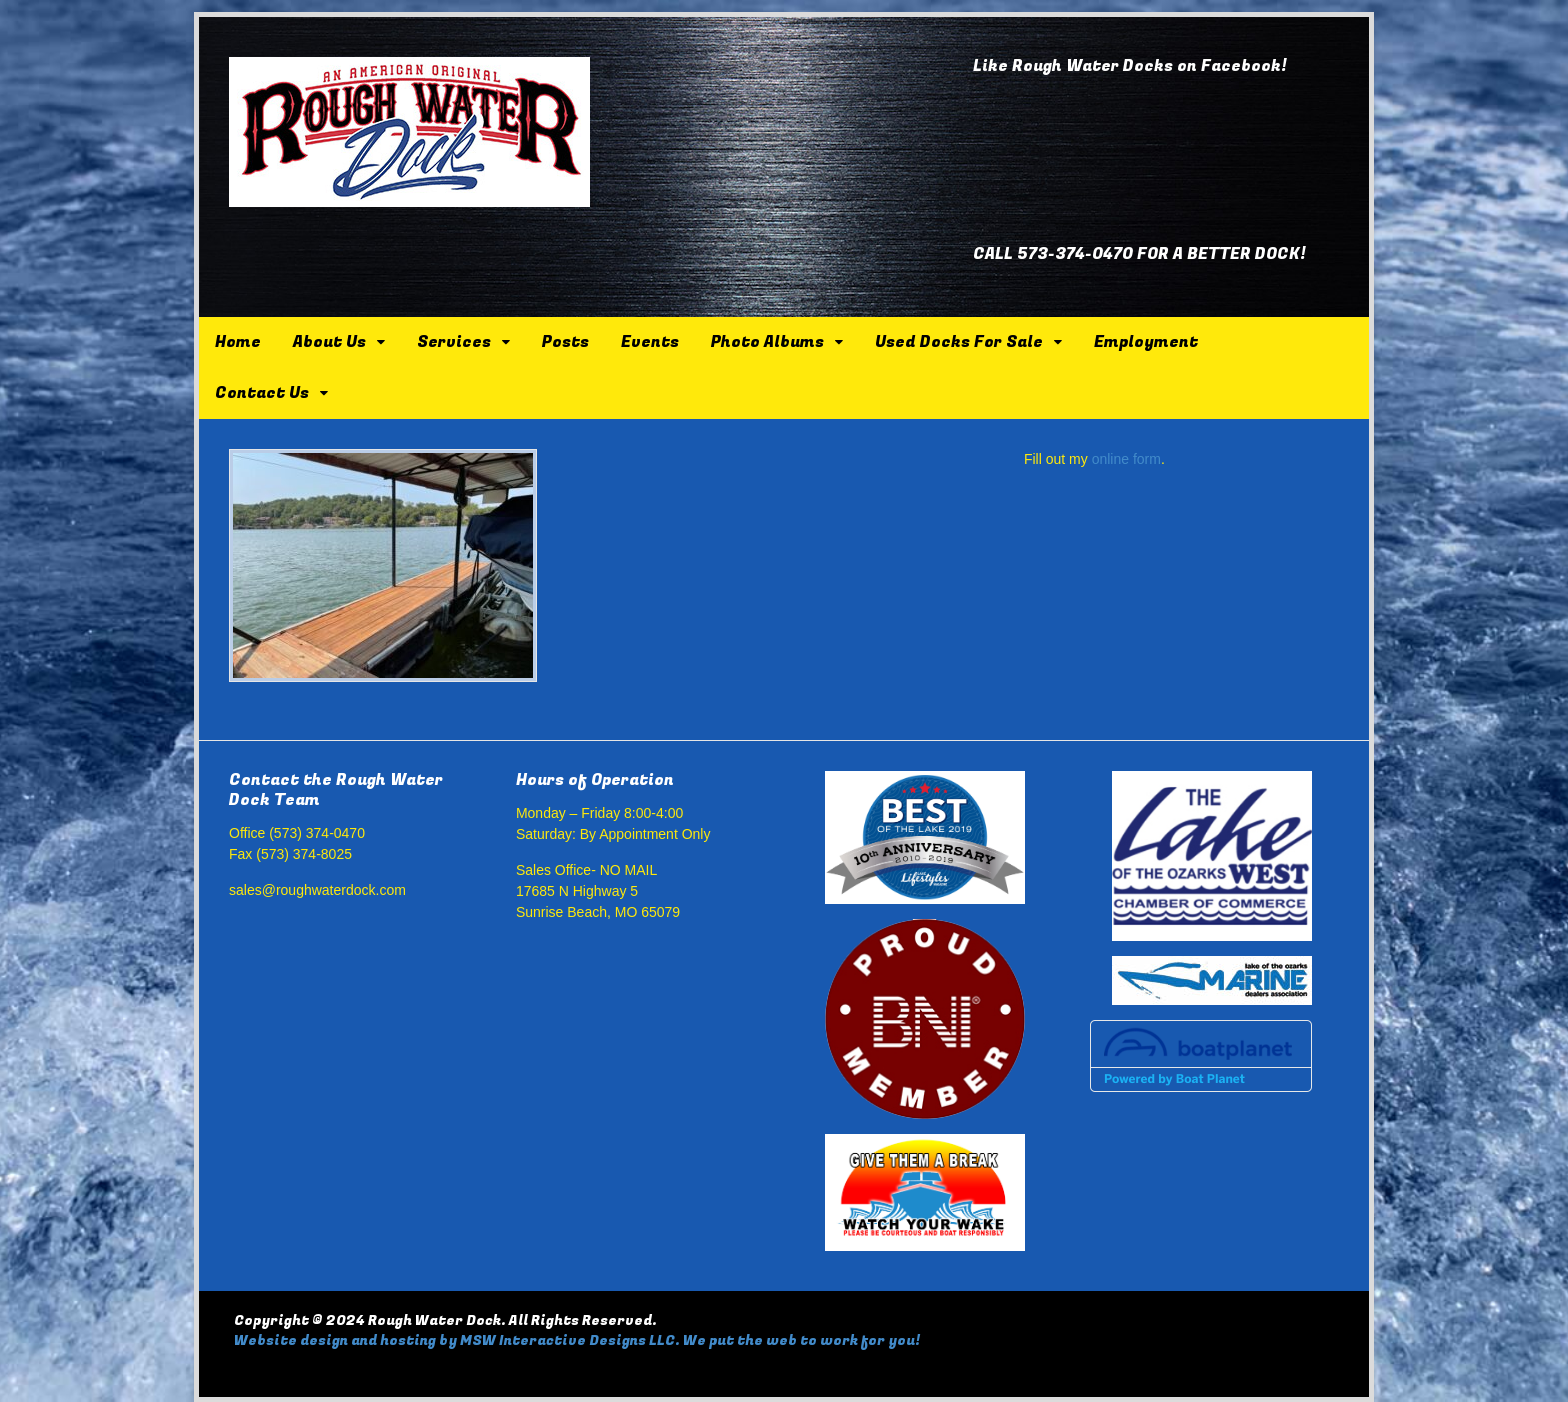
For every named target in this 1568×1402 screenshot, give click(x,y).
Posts (565, 342)
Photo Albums (767, 342)
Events (650, 342)
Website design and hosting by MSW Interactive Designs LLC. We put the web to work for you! (577, 1340)
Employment (1146, 342)
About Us (329, 342)
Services (454, 342)
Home (238, 342)
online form (1126, 459)
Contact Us (262, 393)
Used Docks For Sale (959, 342)
